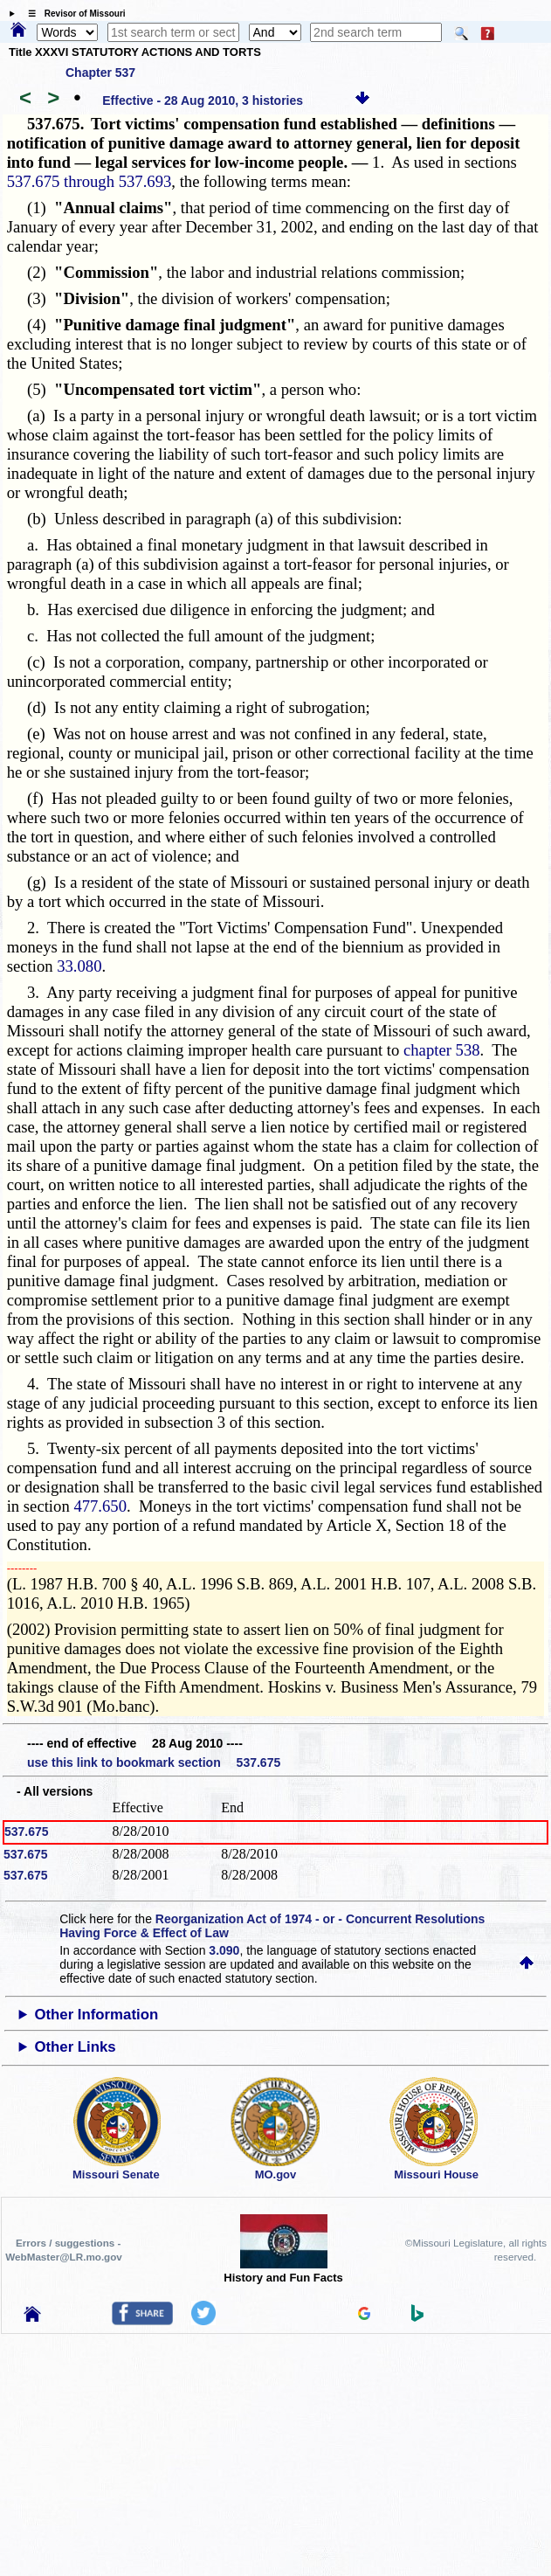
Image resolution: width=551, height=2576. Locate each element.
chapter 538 (441, 1050)
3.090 (224, 1950)
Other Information (96, 2014)
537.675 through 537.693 (89, 181)
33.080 (79, 966)
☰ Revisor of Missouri (72, 13)
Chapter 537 (100, 73)
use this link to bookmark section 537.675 (153, 1762)
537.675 (26, 1832)
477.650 (100, 1506)
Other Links (74, 2047)
